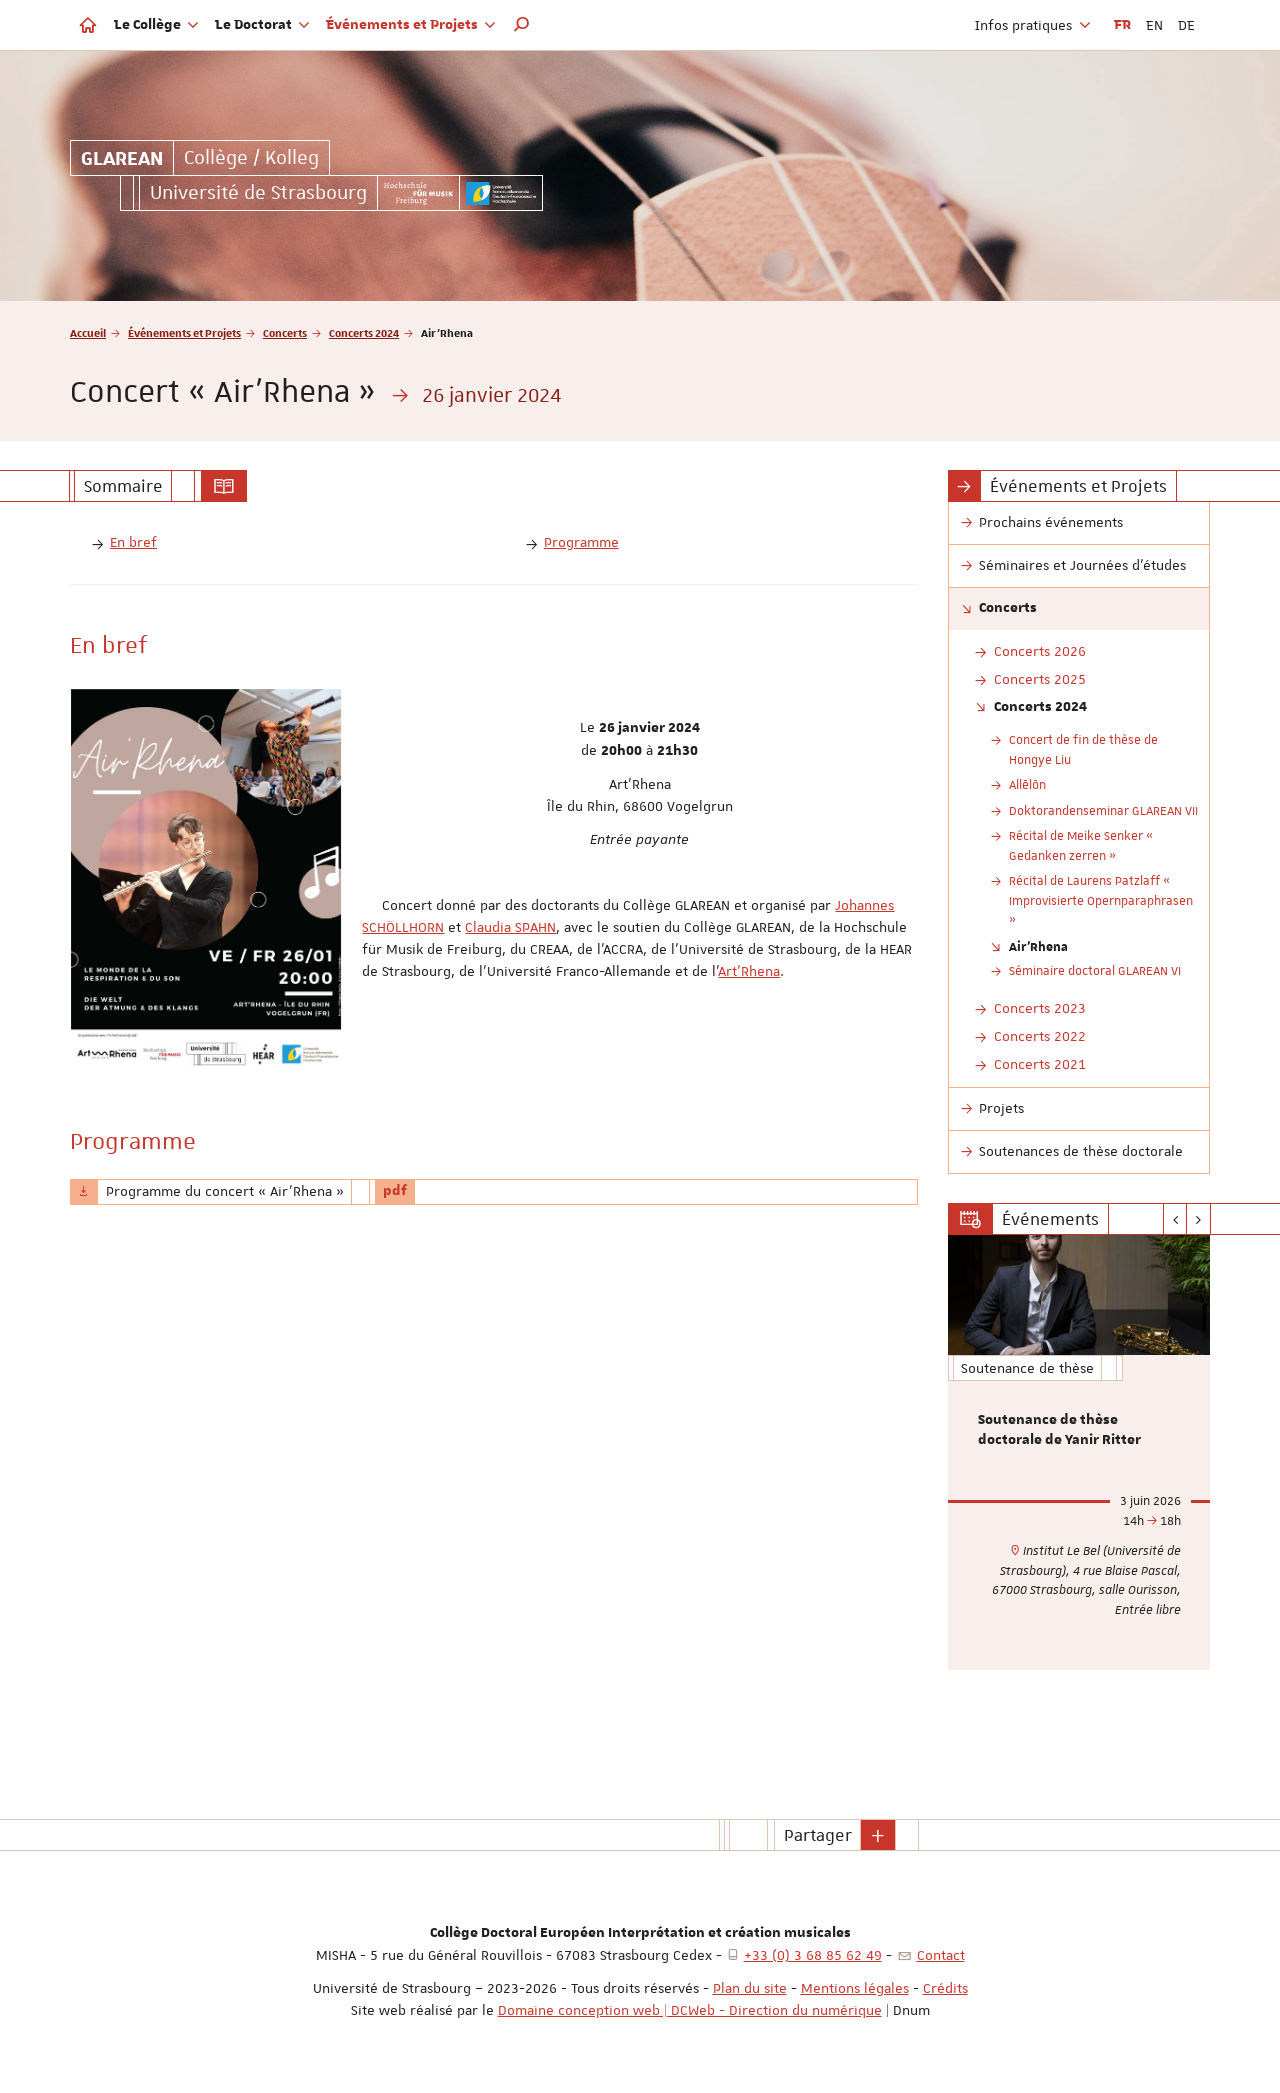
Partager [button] (818, 1835)
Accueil (88, 332)
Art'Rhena (749, 971)
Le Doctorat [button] (262, 25)
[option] (1079, 1452)
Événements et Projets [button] (411, 25)
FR (1122, 25)
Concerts (285, 332)
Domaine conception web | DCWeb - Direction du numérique (690, 2010)
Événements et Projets (184, 332)
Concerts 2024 (364, 332)
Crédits (945, 1988)
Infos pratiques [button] (1033, 25)
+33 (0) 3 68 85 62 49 (813, 1955)
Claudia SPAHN (510, 927)
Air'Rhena (1038, 946)
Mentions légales (855, 1988)
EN (1154, 25)
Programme (581, 542)
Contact (941, 1955)
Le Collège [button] (156, 25)
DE (1186, 25)
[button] (522, 25)
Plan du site (750, 1988)
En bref (133, 542)
